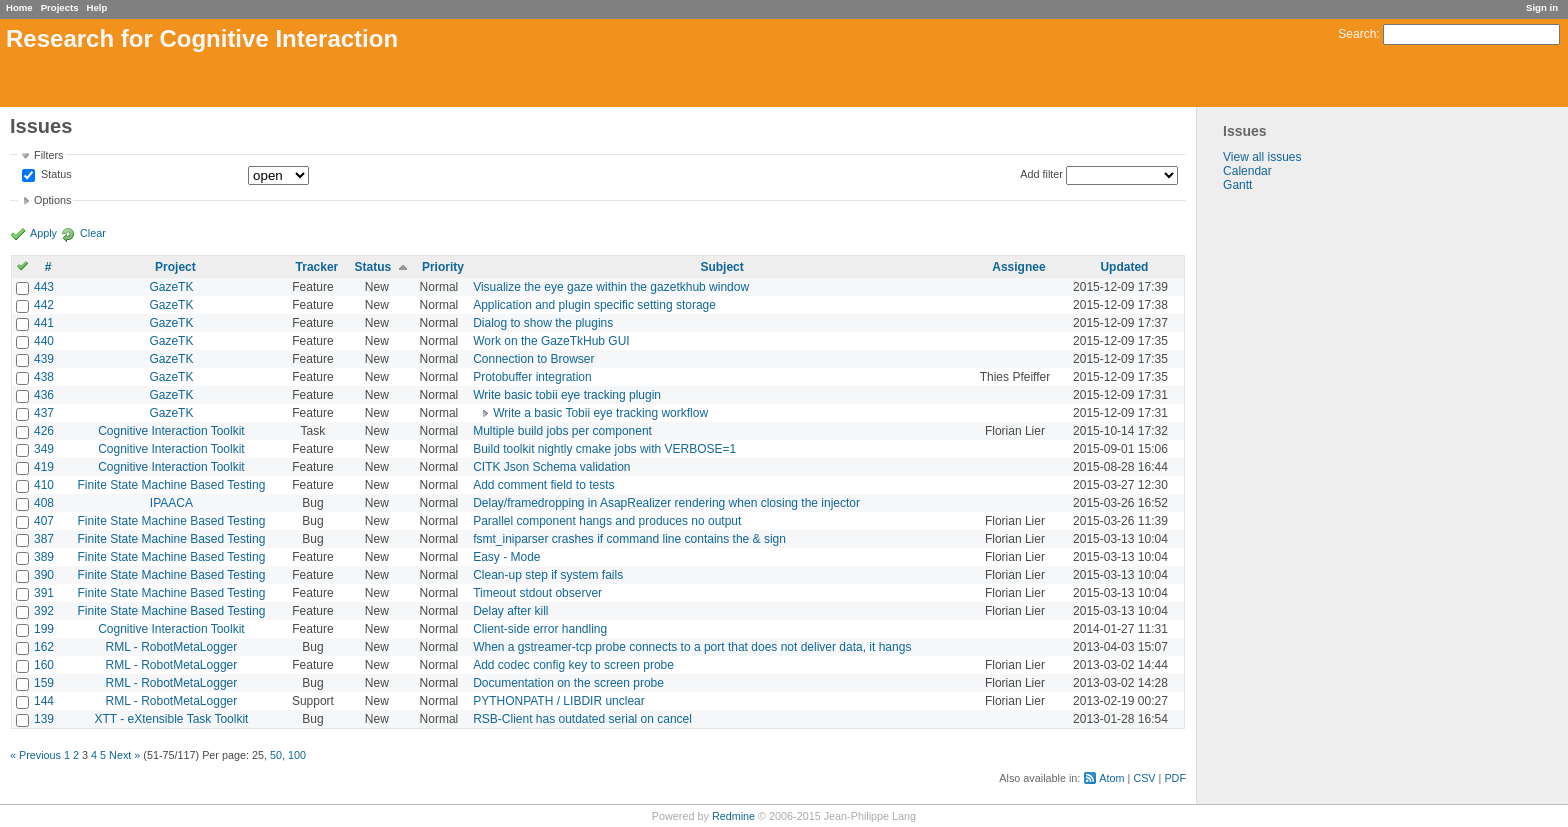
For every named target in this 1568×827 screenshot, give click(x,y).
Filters (48, 155)
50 (276, 755)
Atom (1111, 778)
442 (44, 305)
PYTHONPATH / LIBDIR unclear (559, 701)
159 (44, 683)
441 (44, 323)
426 (44, 431)
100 (297, 755)
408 (44, 503)
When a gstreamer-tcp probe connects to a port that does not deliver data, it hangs (692, 647)
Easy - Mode (506, 557)
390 (44, 575)
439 (44, 359)
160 (44, 665)
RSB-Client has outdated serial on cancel (582, 719)
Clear (93, 233)
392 (44, 611)
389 (44, 557)
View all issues (1262, 157)
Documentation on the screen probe (568, 683)
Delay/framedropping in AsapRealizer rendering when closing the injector (666, 503)
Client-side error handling (540, 629)
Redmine (733, 816)
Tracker (317, 267)
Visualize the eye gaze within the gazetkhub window (611, 287)
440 (44, 341)
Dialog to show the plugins (543, 323)
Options (52, 200)
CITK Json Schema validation (551, 467)
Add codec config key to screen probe (573, 665)
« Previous (35, 755)
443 (44, 287)
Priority (443, 267)
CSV (1144, 778)
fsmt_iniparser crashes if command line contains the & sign (629, 539)
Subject (721, 267)
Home (19, 7)
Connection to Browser (533, 359)
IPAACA (171, 503)
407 (44, 521)
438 (44, 377)
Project (175, 267)
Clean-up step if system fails (548, 575)
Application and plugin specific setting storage (594, 305)
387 (44, 539)
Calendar (1247, 171)
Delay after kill (510, 611)
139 (44, 719)
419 (44, 467)
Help (97, 7)
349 (44, 449)
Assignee (1018, 267)
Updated (1124, 267)
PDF (1175, 778)
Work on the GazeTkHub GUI (551, 341)
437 (44, 413)
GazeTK (171, 287)
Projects (60, 7)
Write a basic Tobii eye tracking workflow (600, 413)
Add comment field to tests (543, 485)
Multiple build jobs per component (562, 431)
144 (44, 701)
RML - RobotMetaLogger (172, 647)
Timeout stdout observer (537, 593)
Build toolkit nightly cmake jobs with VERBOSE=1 (604, 449)
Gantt (1237, 185)
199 (44, 629)
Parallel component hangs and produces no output (607, 521)
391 (44, 593)
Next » (124, 755)
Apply (43, 233)
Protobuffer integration (532, 377)
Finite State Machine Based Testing (171, 485)
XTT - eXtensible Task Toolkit (171, 719)
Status (55, 175)
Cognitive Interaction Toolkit (171, 431)
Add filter (1041, 174)
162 (44, 647)
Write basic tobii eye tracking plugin (567, 395)
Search (1357, 34)
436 (44, 395)
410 (44, 485)
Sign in (1542, 7)
